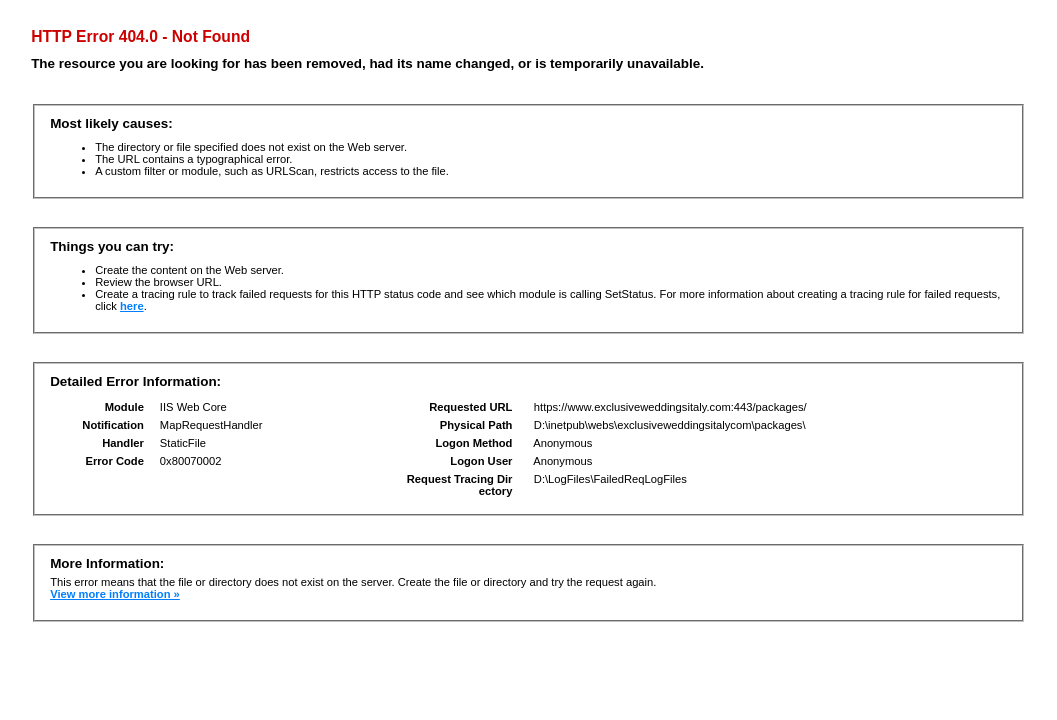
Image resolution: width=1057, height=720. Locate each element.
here (132, 306)
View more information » (115, 594)
